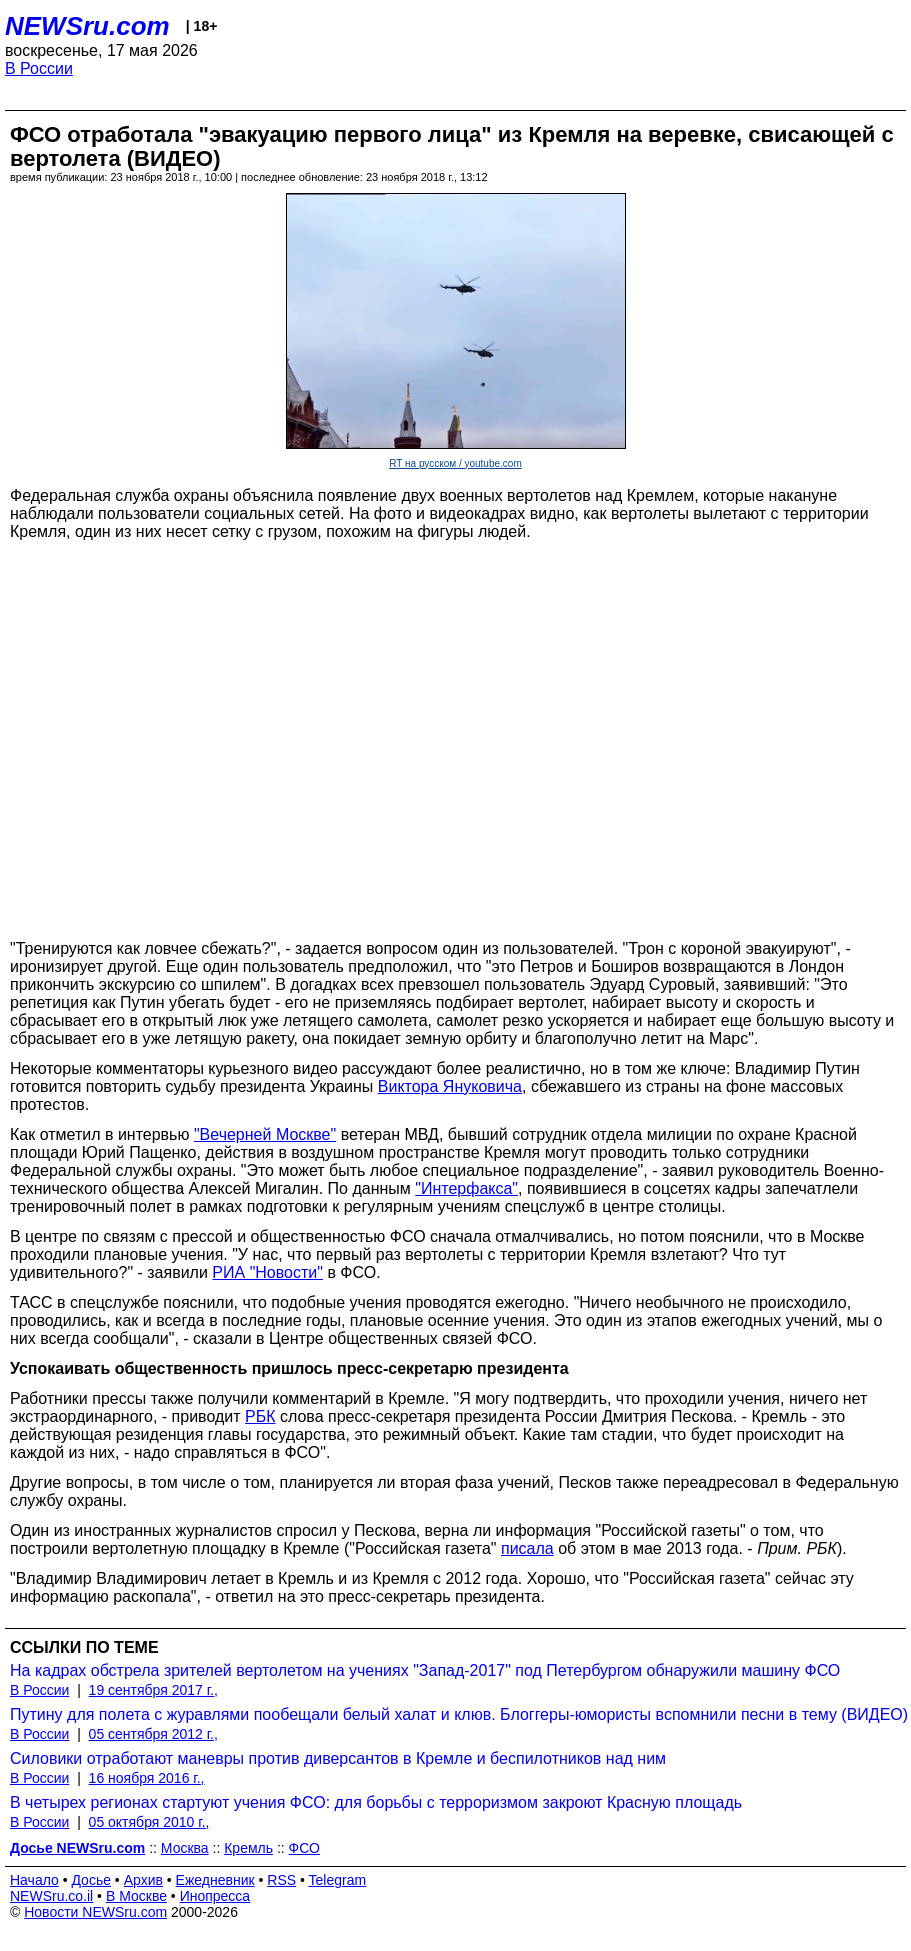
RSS (281, 1880)
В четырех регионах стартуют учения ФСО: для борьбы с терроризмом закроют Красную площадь (376, 1802)
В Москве (136, 1896)
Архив (143, 1880)
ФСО (304, 1848)
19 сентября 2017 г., (153, 1690)
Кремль (248, 1848)
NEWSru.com (87, 26)
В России (39, 68)
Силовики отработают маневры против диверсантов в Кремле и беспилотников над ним (338, 1758)
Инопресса (215, 1896)
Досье (91, 1880)
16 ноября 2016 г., (147, 1778)
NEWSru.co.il (51, 1896)
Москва (185, 1848)
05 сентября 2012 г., (153, 1734)
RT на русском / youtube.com (455, 463)
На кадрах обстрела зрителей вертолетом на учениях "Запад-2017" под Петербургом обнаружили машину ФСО (425, 1670)
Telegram (338, 1880)
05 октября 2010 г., (149, 1822)
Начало (34, 1880)
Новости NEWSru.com (95, 1912)
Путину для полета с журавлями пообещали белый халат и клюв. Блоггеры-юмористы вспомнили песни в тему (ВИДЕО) (459, 1714)
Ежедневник (215, 1880)
